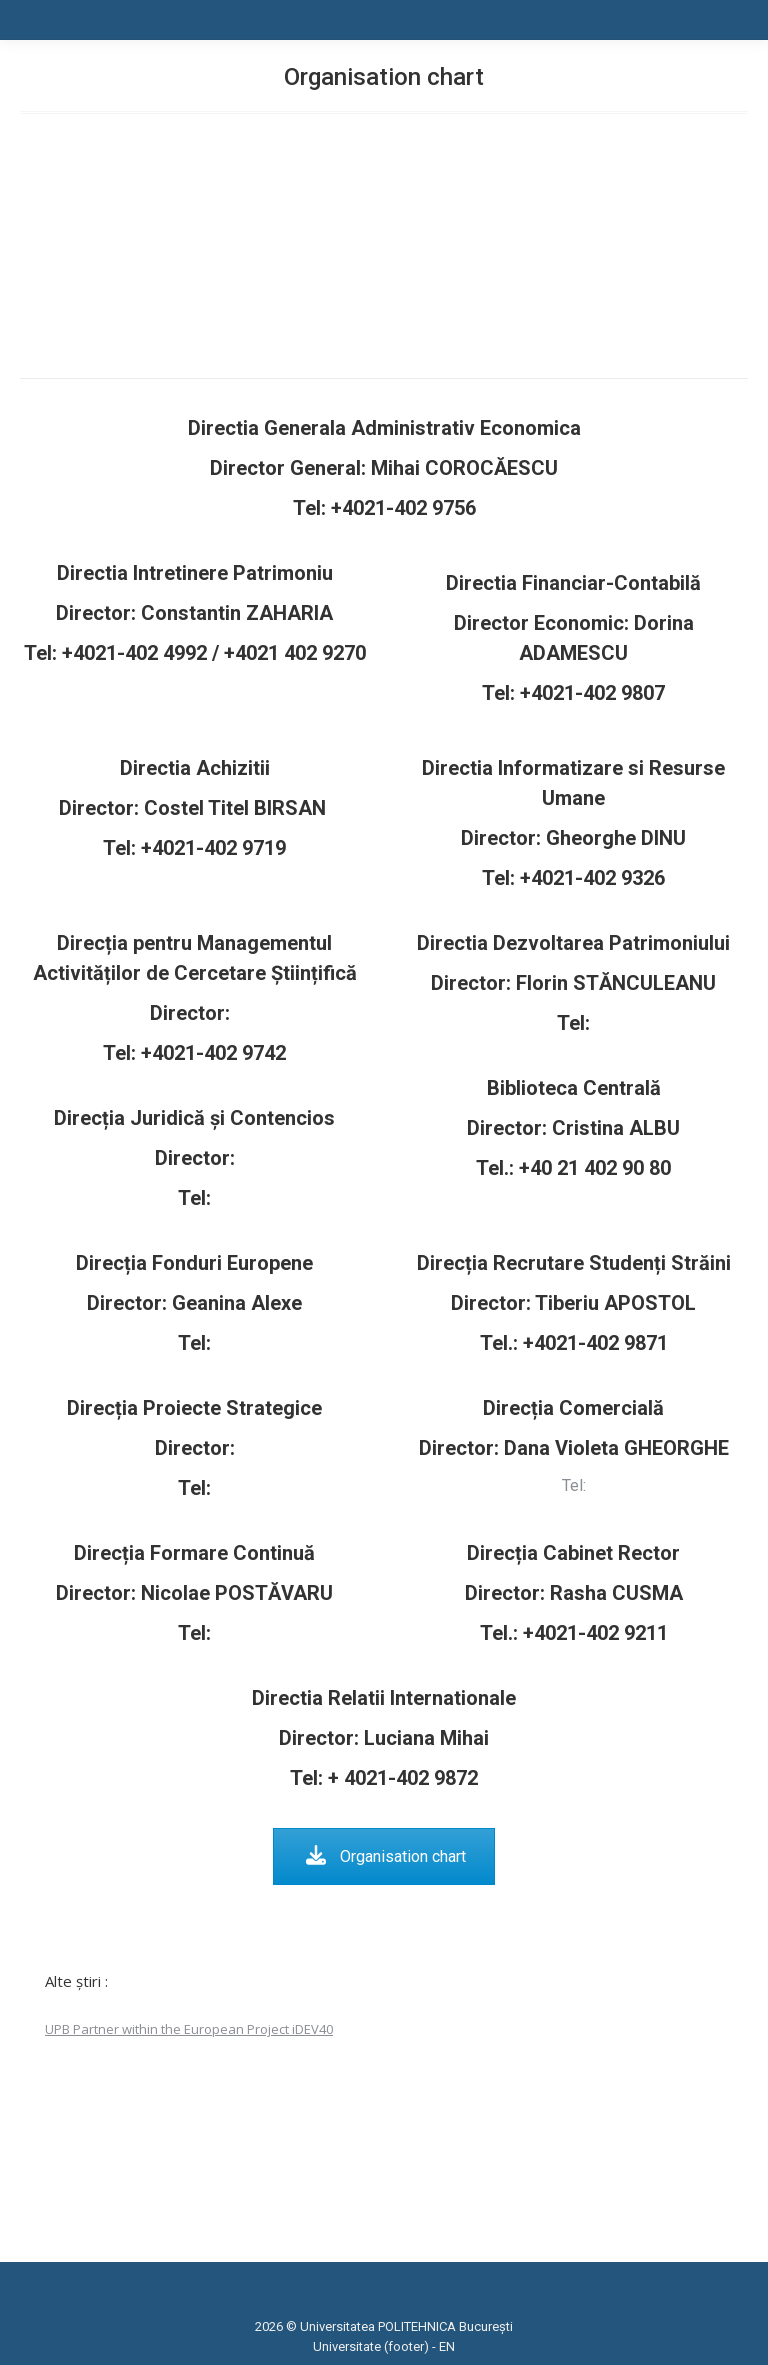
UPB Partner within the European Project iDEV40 (189, 2029)
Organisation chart (386, 1856)
